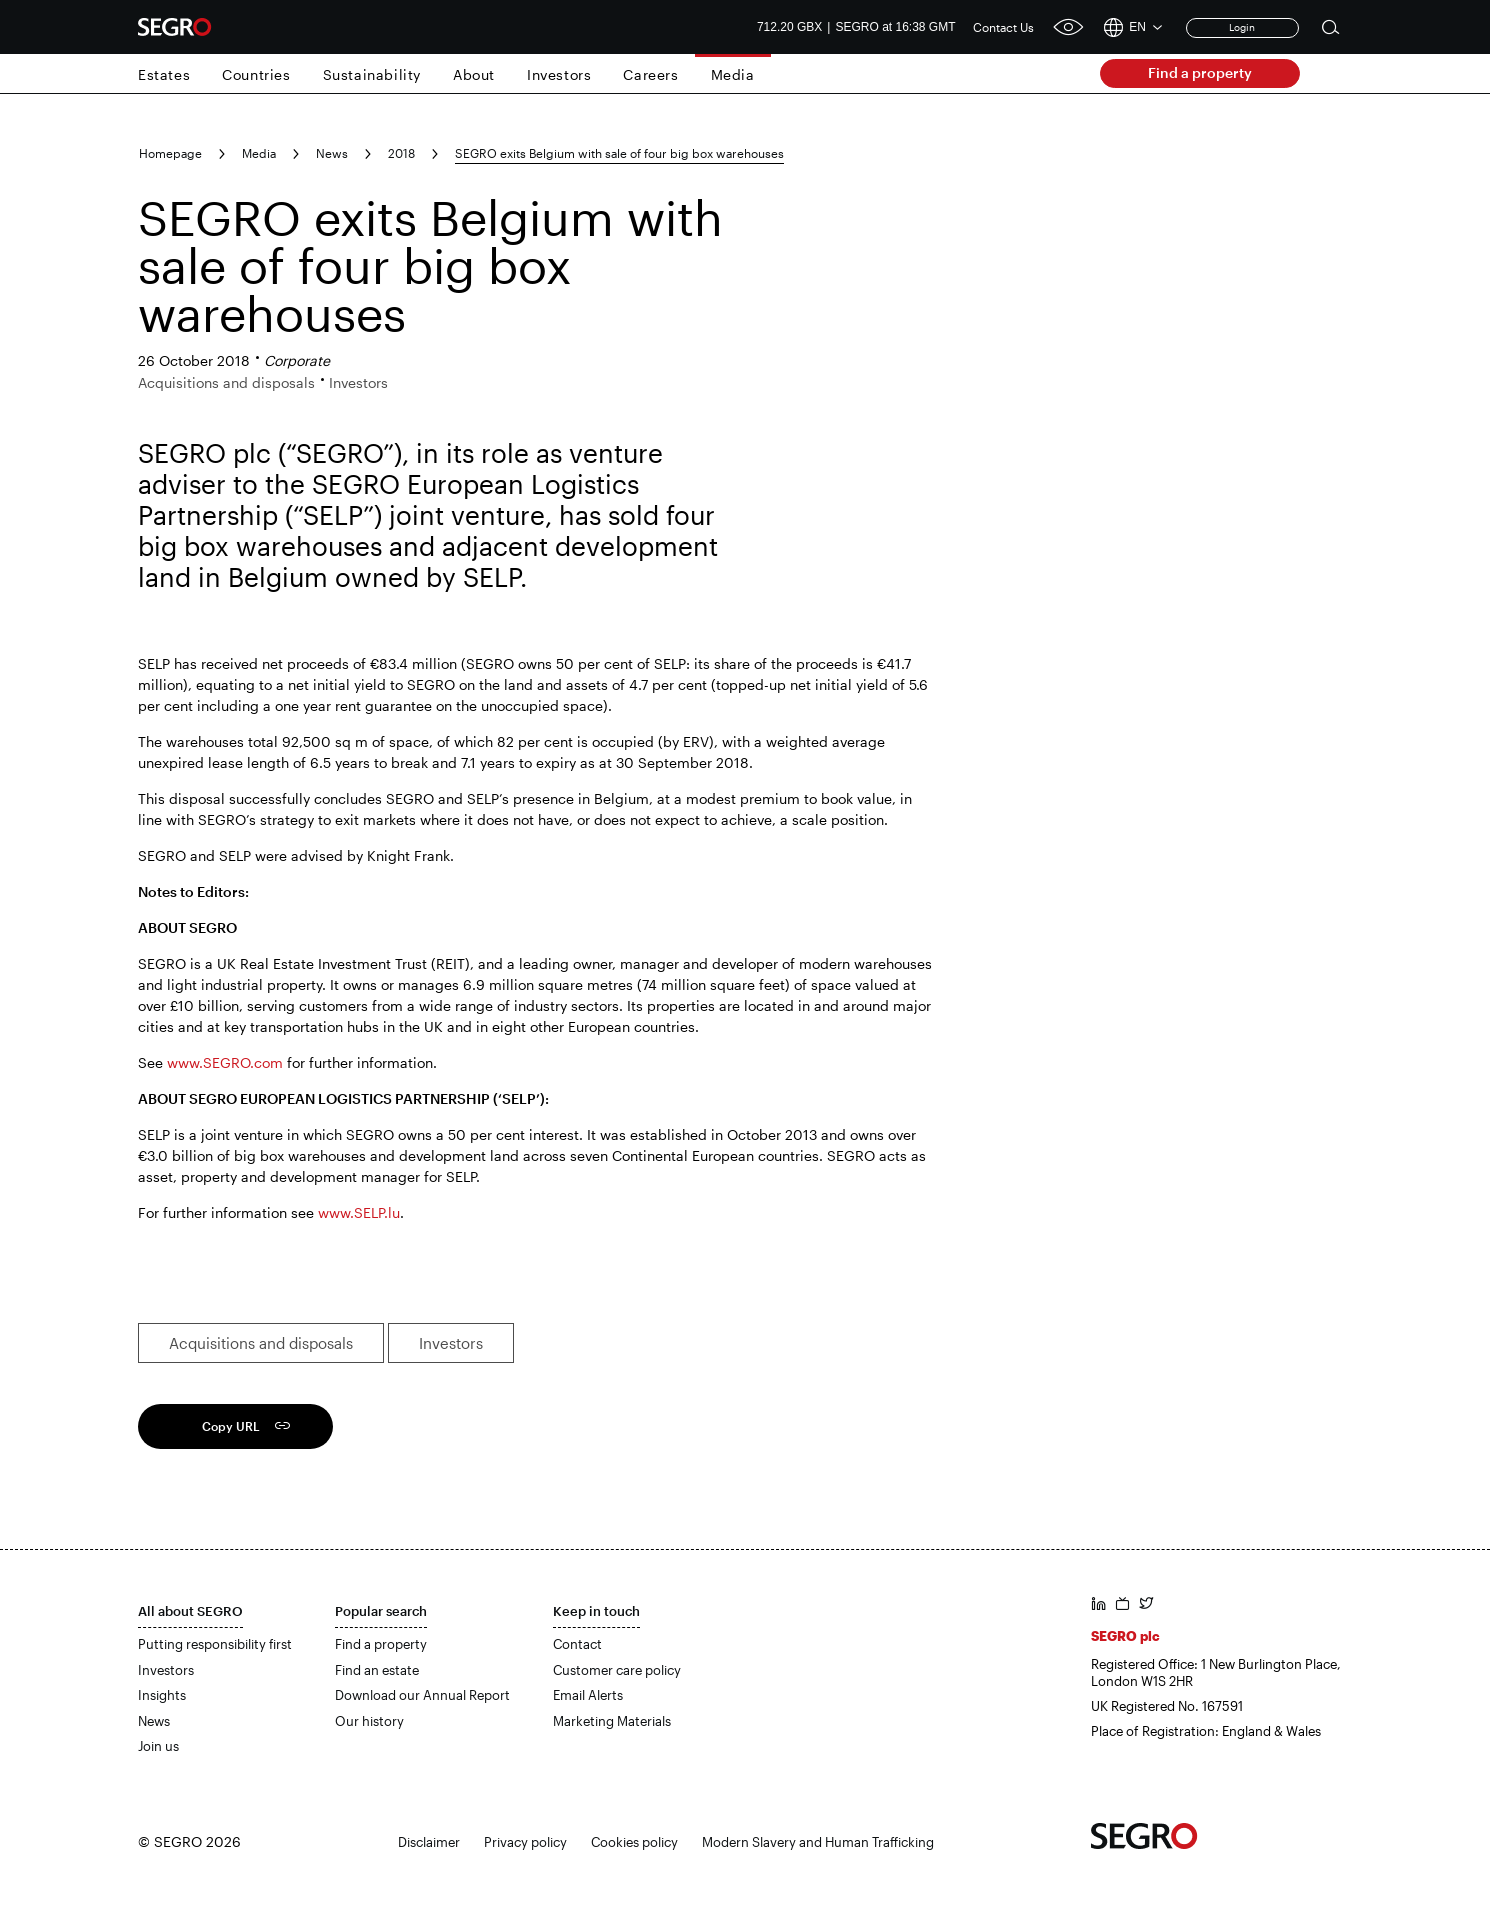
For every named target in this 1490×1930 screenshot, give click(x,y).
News (332, 153)
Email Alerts (588, 1695)
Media (733, 74)
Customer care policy (617, 1670)
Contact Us (1003, 27)
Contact (577, 1644)
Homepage (170, 153)
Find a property (1200, 72)
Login (1242, 27)
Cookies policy (634, 1842)
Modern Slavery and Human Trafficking (818, 1842)
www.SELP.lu (359, 1212)
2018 (401, 153)
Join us (158, 1746)
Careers (650, 74)
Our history (369, 1721)
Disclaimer (429, 1842)
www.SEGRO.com (225, 1062)
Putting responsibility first (215, 1644)
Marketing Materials (612, 1721)
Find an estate (377, 1670)
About (474, 74)
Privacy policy (525, 1842)
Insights (162, 1695)
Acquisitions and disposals (261, 1343)
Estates (164, 74)
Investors (559, 74)
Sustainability (372, 74)
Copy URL (231, 1426)
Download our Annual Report (422, 1695)
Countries (256, 74)
